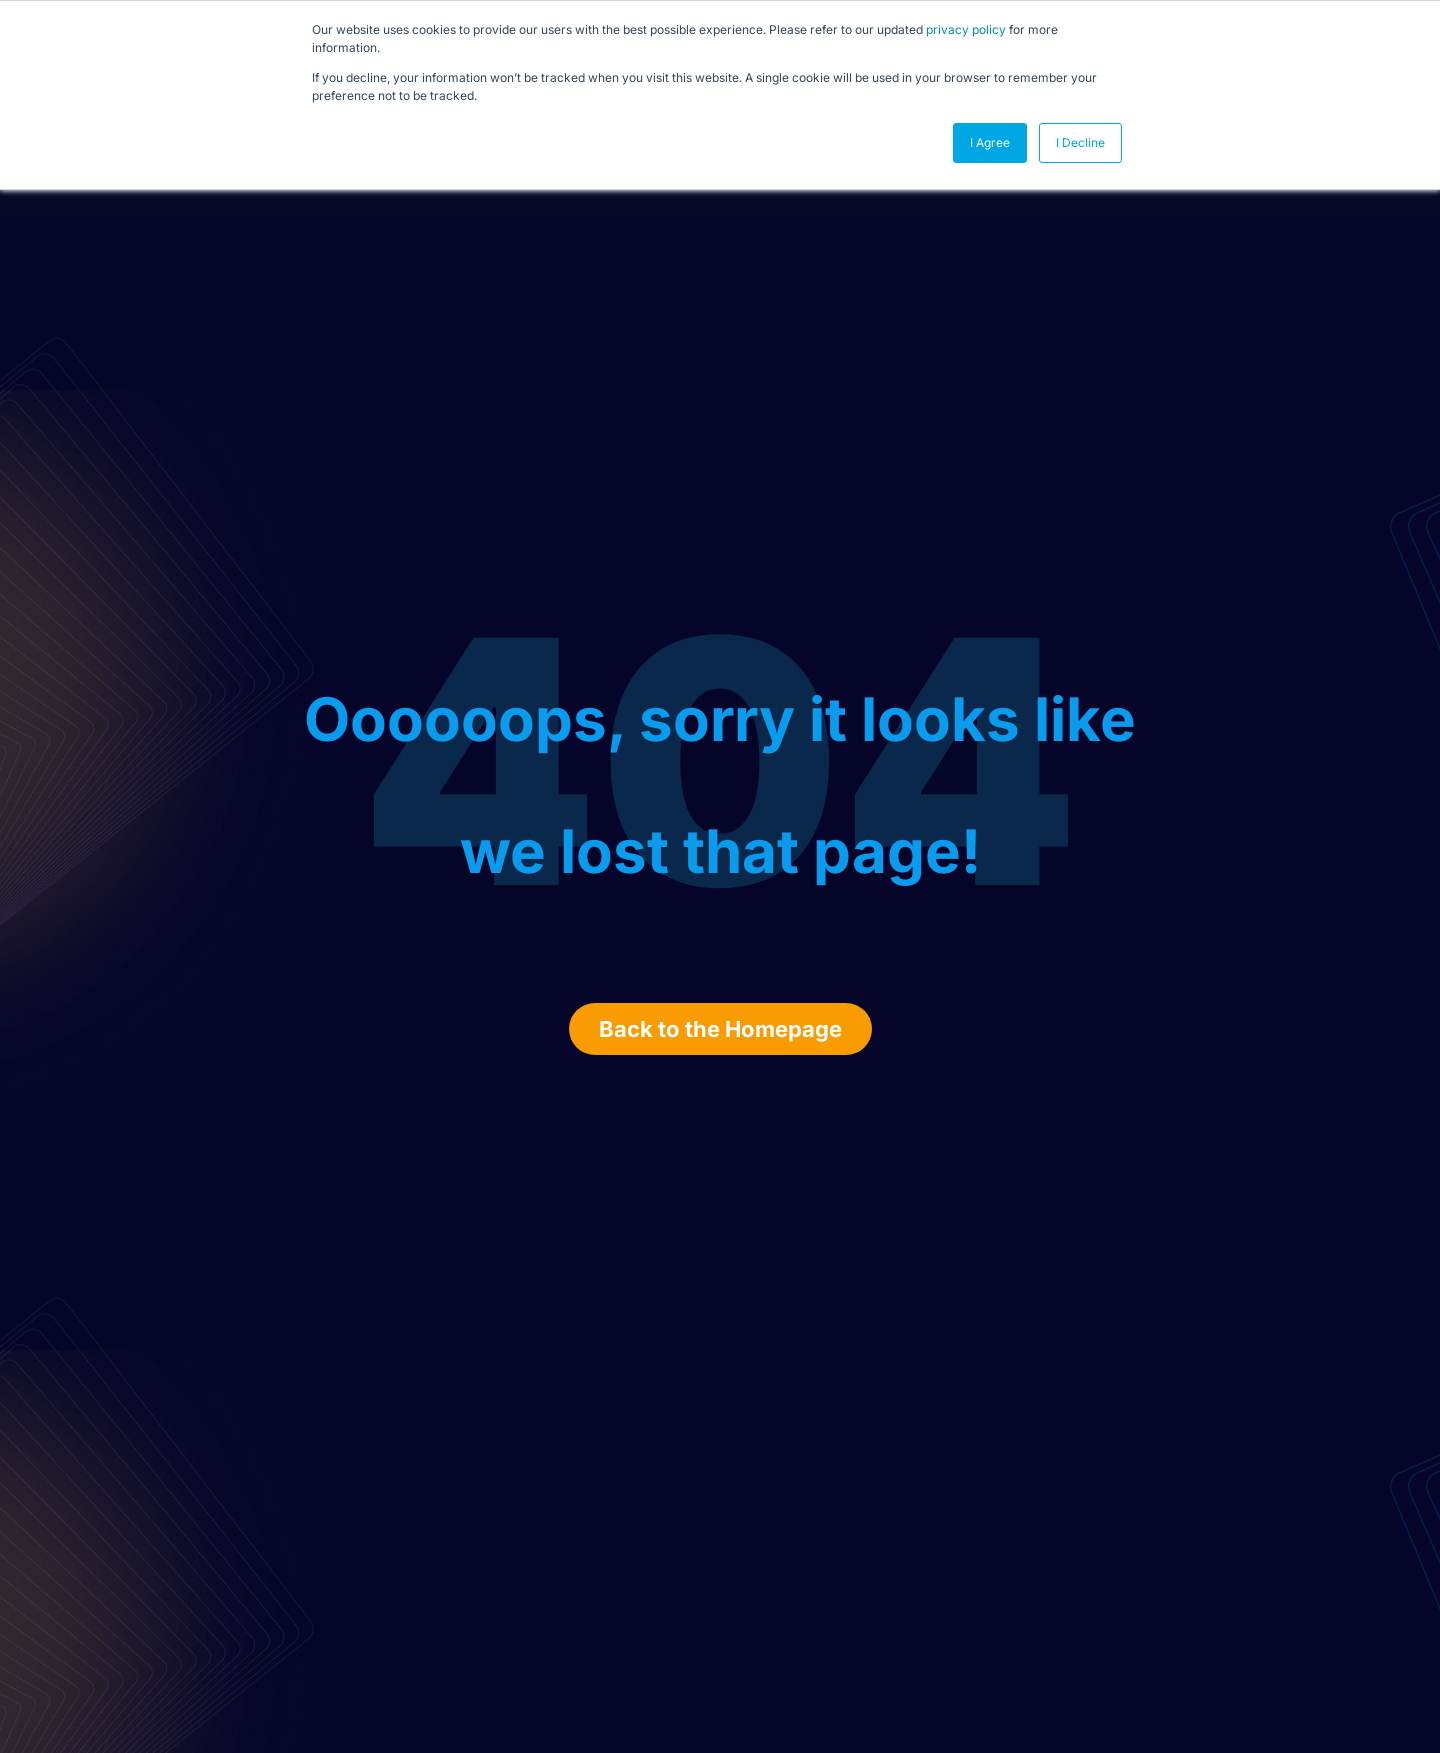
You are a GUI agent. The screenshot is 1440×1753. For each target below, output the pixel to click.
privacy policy (966, 29)
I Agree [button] (990, 142)
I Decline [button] (1080, 142)
